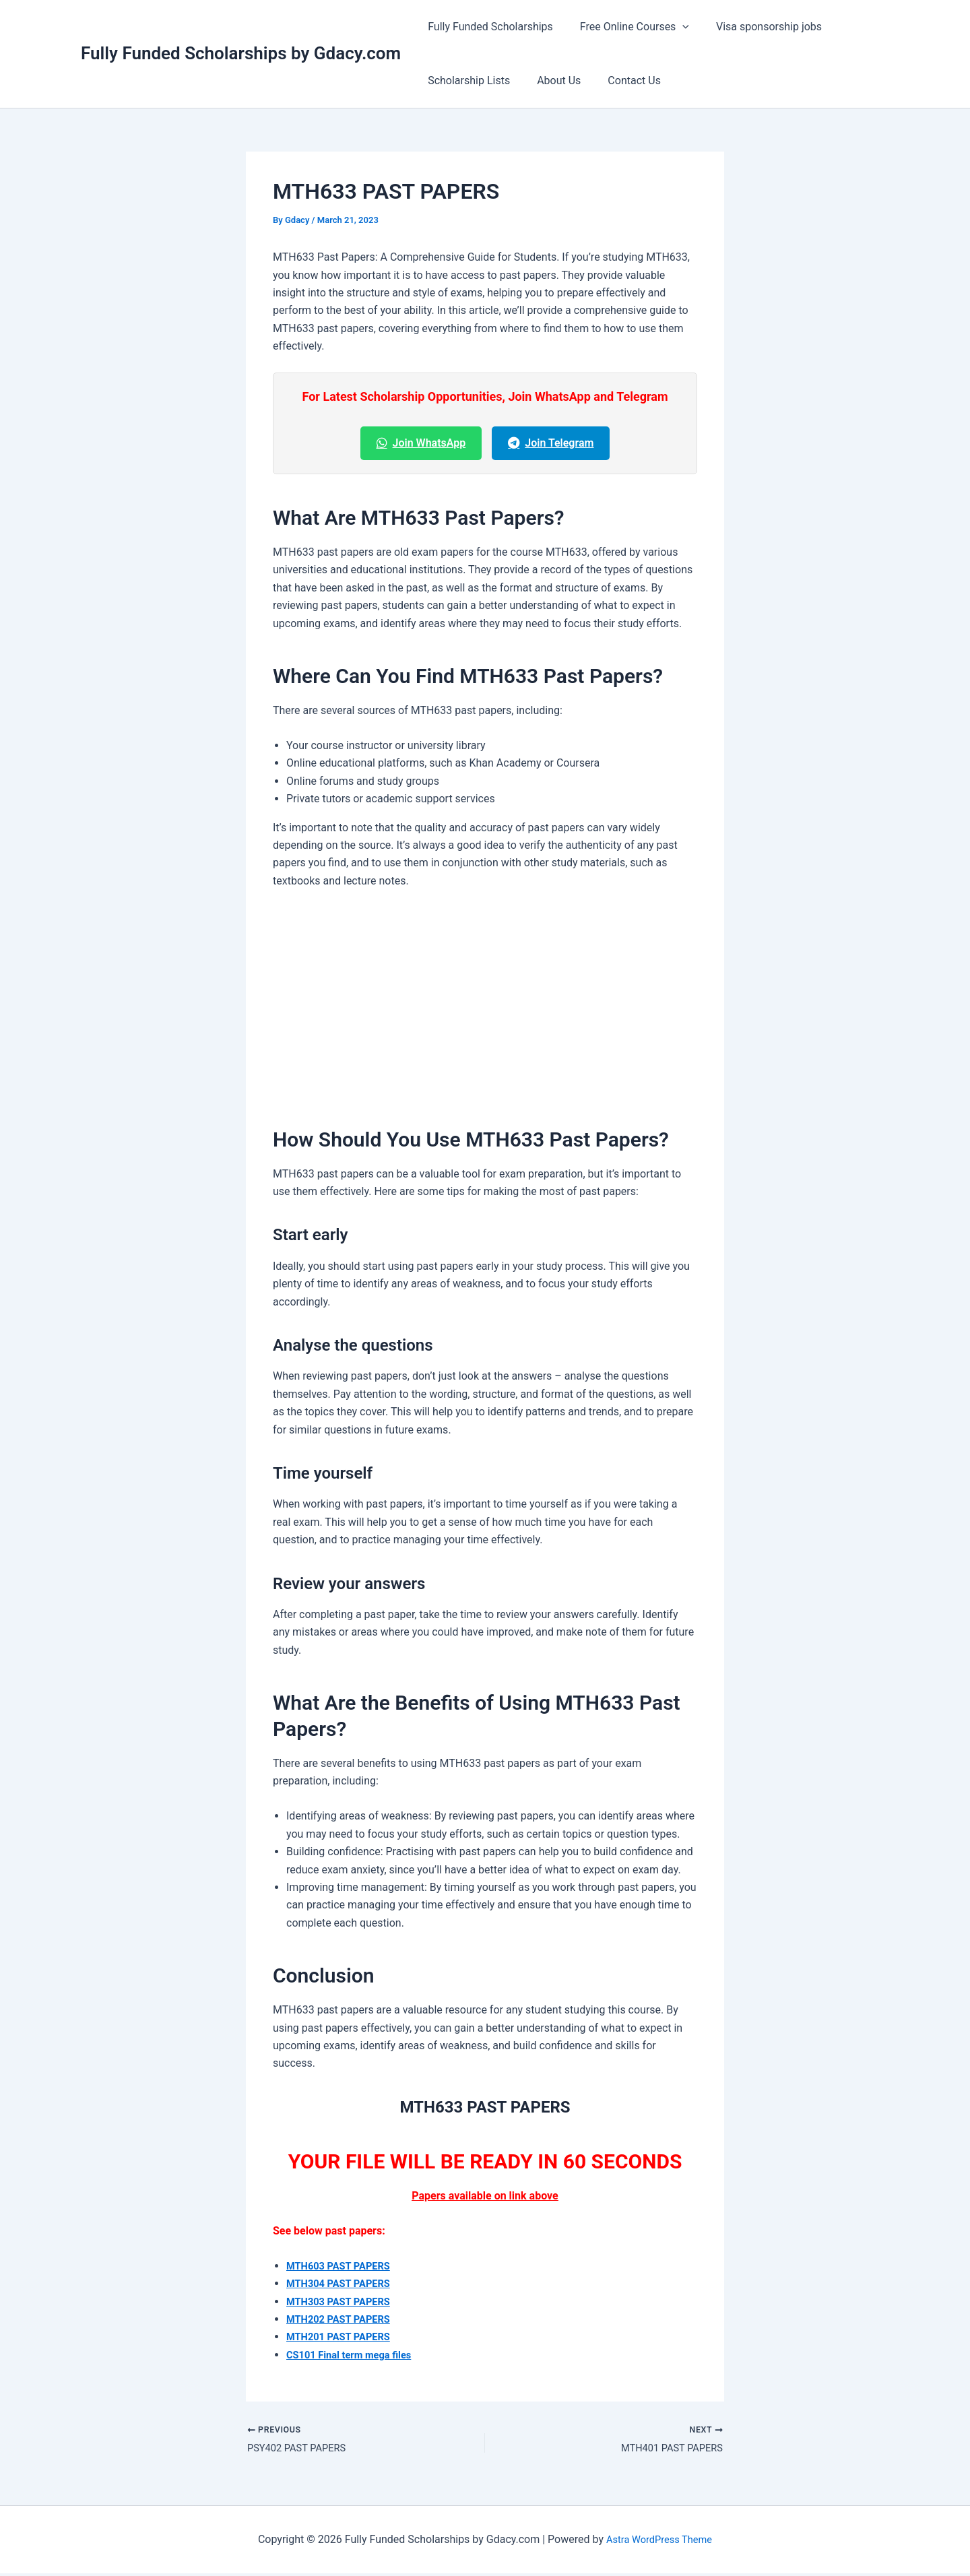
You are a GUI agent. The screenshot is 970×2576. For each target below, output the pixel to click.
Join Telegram (550, 443)
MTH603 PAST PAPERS (343, 2265)
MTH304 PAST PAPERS (343, 2283)
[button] (674, 27)
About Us (551, 80)
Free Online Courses (626, 27)
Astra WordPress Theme (659, 2541)
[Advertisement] (485, 1001)
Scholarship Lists (466, 80)
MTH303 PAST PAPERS (343, 2301)
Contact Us (620, 80)
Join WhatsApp (421, 443)
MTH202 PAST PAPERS (343, 2319)
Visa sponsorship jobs (755, 26)
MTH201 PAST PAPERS (343, 2336)
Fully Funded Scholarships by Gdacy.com (241, 53)
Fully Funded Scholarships (487, 26)
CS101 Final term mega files (354, 2354)
